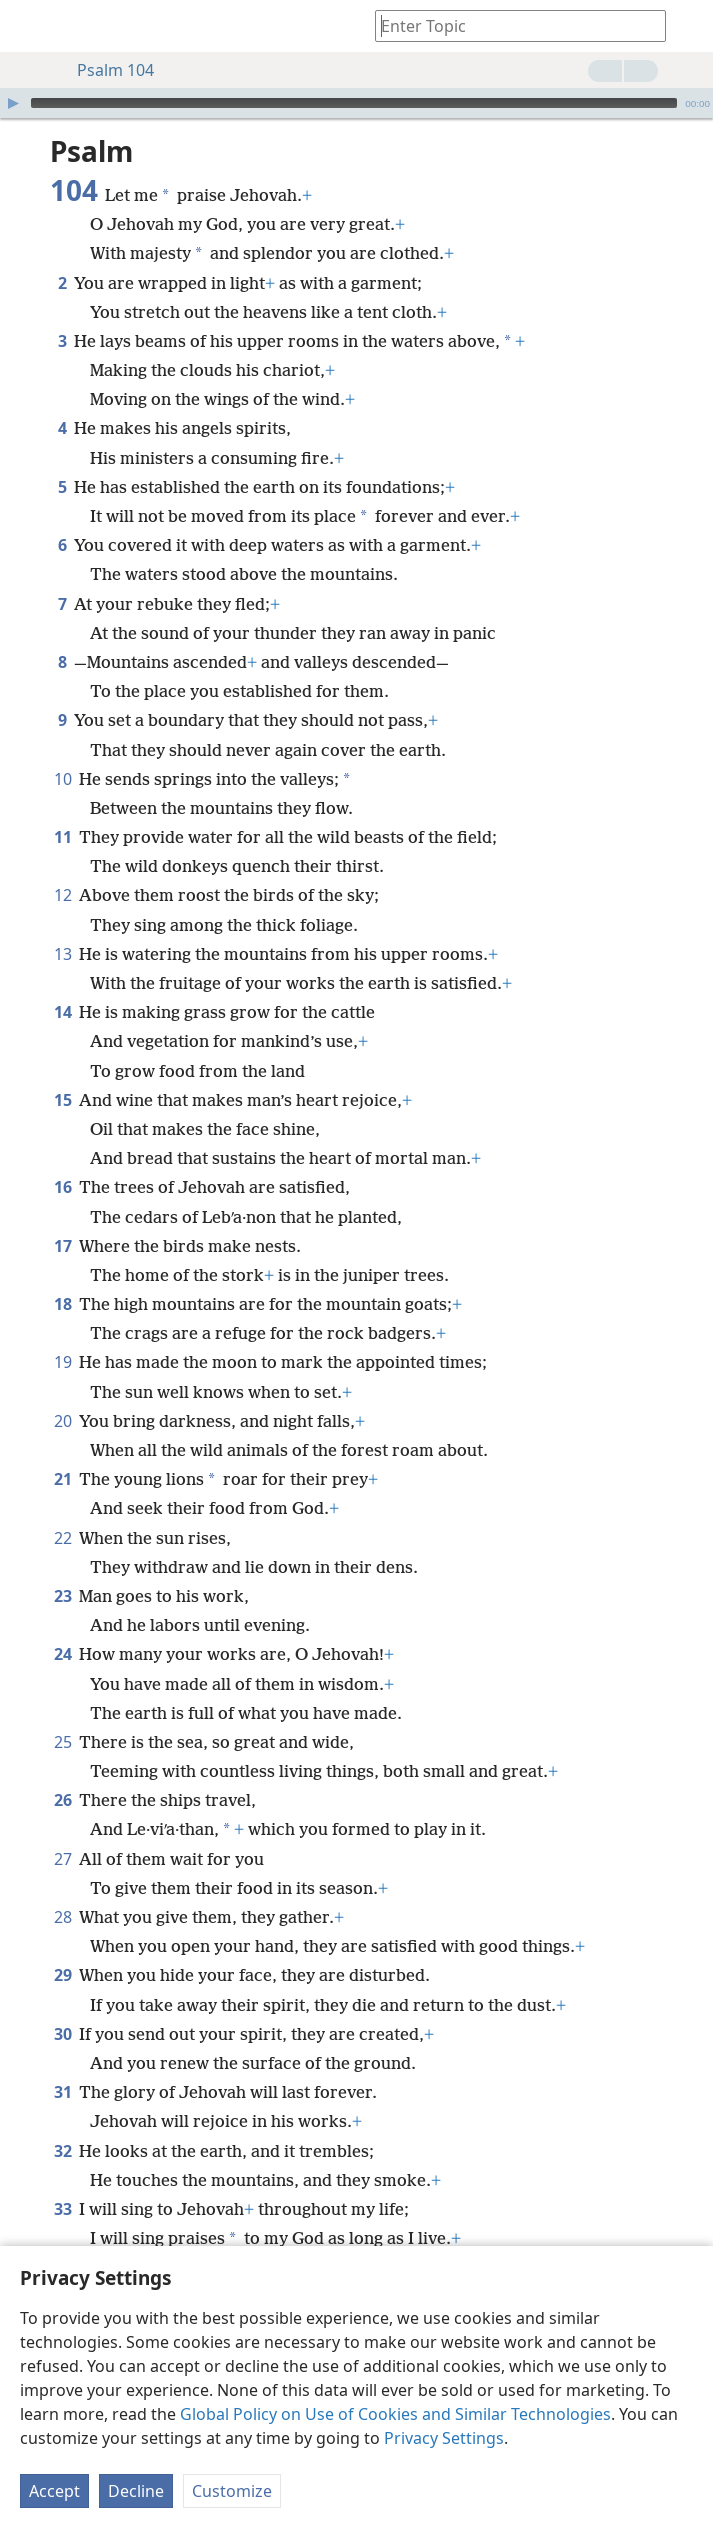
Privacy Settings (444, 2438)
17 (62, 1246)
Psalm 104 (105, 70)
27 (62, 1859)
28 (62, 1917)
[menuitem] (30, 26)
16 (62, 1187)
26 (62, 1800)
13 (62, 954)
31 (62, 2092)
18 (62, 1304)
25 (62, 1742)
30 (62, 2034)
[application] (356, 103)
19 (62, 1362)
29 (62, 1975)
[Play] (13, 103)
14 (62, 1012)
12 (62, 895)
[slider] (354, 103)
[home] (30, 26)
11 (62, 837)
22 (62, 1538)
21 (62, 1479)
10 (62, 779)
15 (62, 1100)
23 (62, 1596)
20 (62, 1421)
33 (62, 2209)
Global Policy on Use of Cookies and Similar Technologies (395, 2414)
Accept (54, 2491)
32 (62, 2151)
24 (62, 1654)
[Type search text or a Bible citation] (511, 25)
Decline (136, 2491)
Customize (232, 2491)
